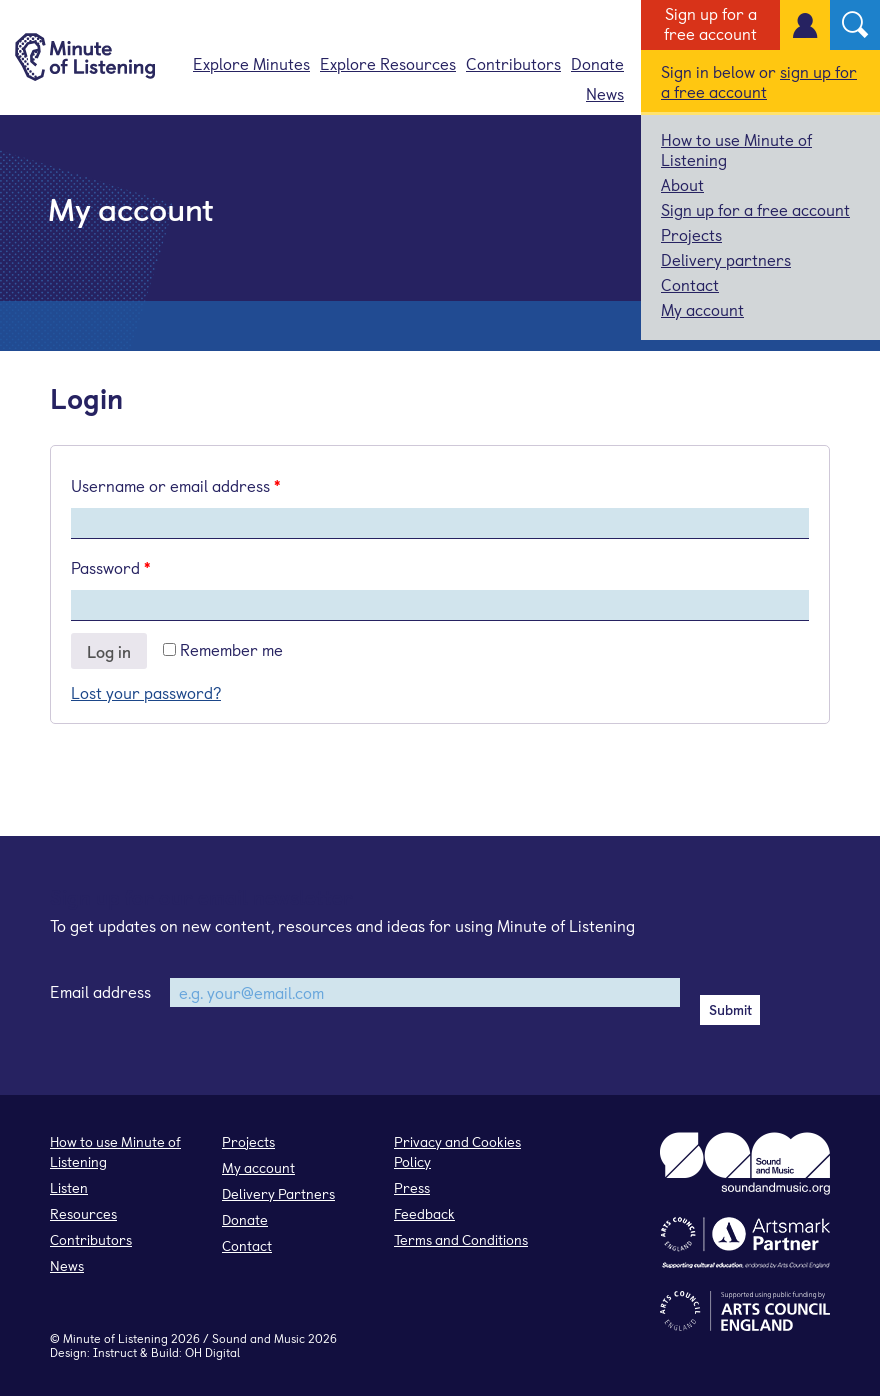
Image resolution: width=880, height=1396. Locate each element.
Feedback (424, 1213)
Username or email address (175, 485)
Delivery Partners (278, 1193)
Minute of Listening (115, 1338)
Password (110, 567)
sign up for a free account (759, 81)
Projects (691, 234)
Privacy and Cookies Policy (457, 1151)
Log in (109, 651)
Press (412, 1187)
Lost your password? (146, 692)
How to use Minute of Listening (736, 149)
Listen (69, 1187)
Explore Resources (388, 63)
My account (702, 309)
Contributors (513, 63)
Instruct (115, 1352)
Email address (100, 991)
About (682, 184)
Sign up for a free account (710, 23)
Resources (83, 1213)
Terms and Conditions (461, 1239)
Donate (597, 63)
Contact (690, 284)
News (605, 93)
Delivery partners (726, 259)
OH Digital (212, 1352)
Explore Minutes (251, 63)
